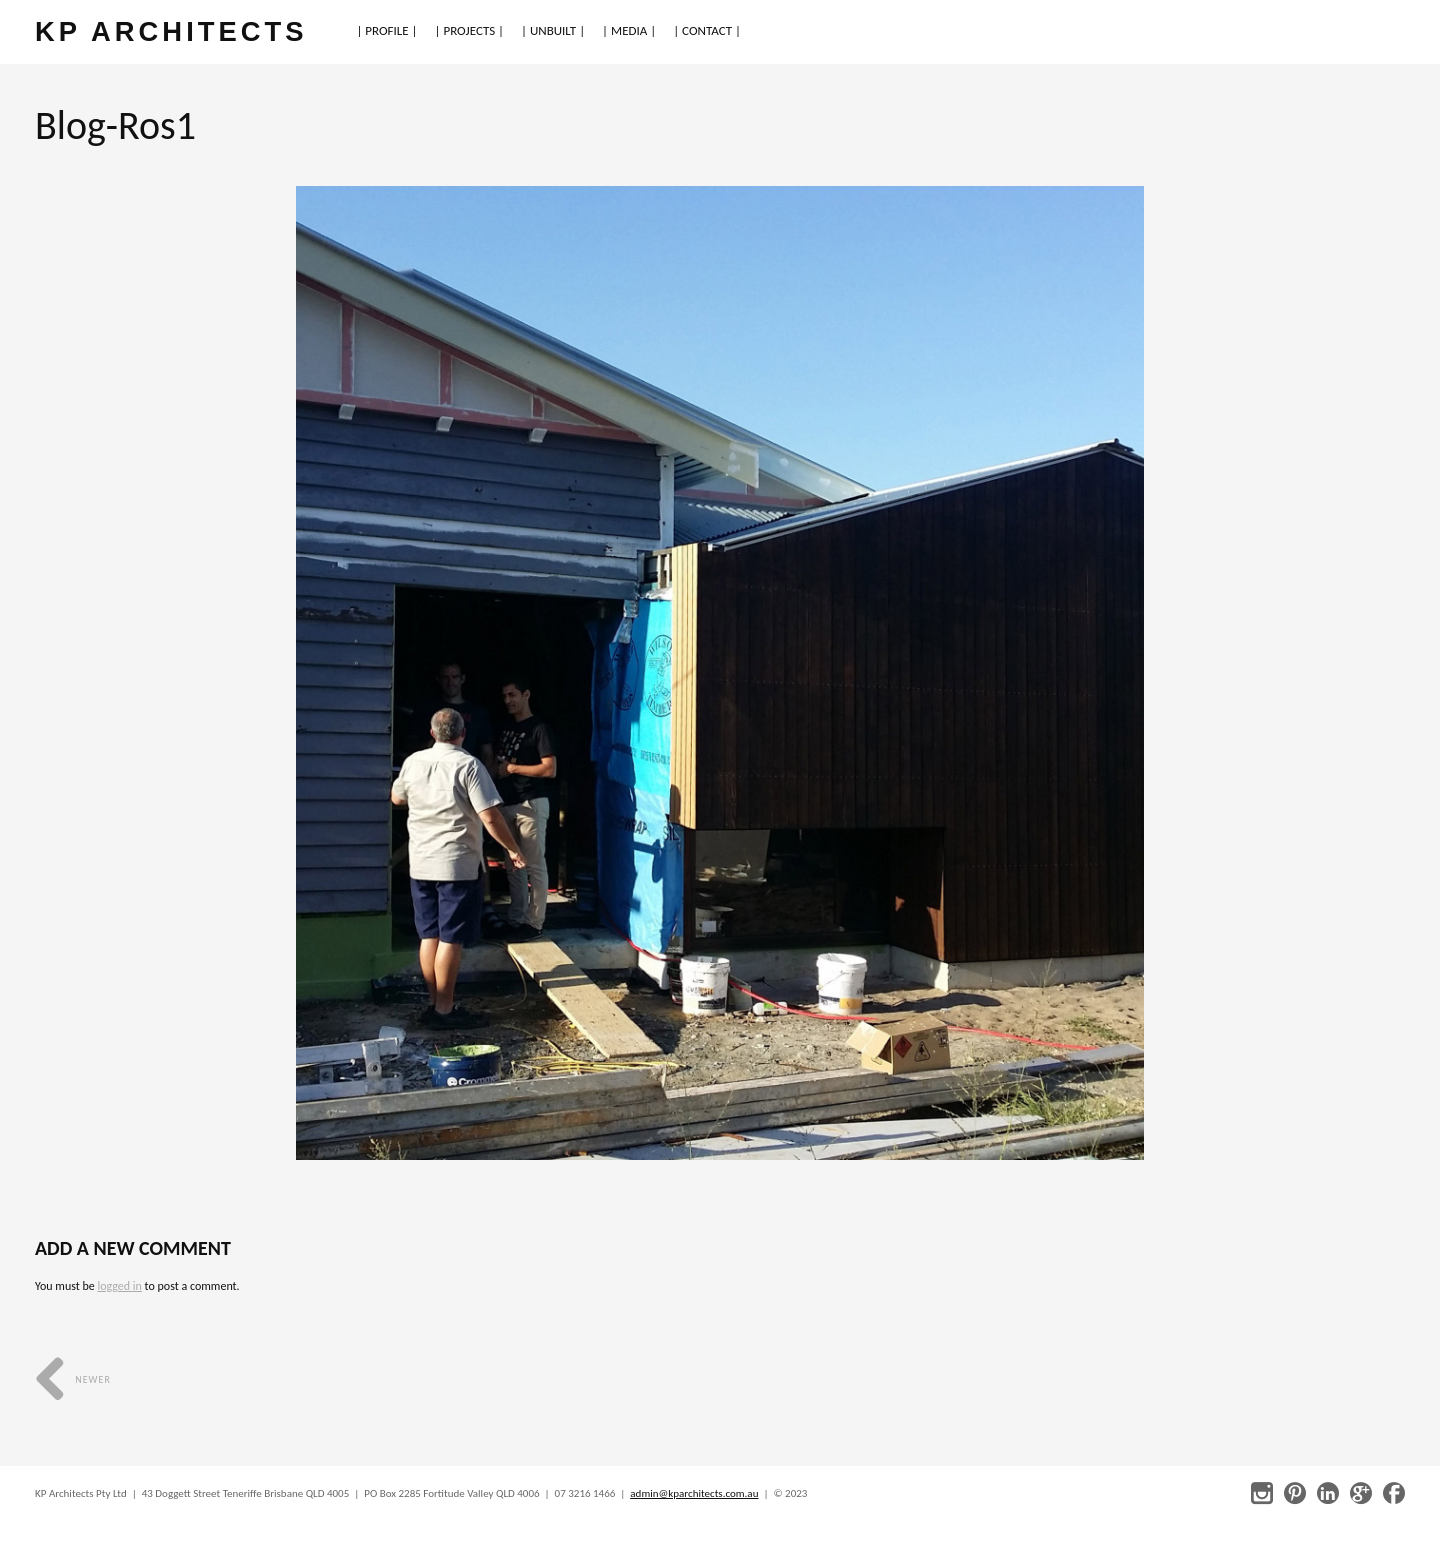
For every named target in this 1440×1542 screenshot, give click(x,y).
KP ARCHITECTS (171, 31)
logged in (119, 1286)
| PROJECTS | (470, 30)
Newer (73, 1379)
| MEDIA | (629, 30)
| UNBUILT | (553, 30)
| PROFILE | (386, 30)
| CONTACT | (707, 30)
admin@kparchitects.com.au (694, 1493)
